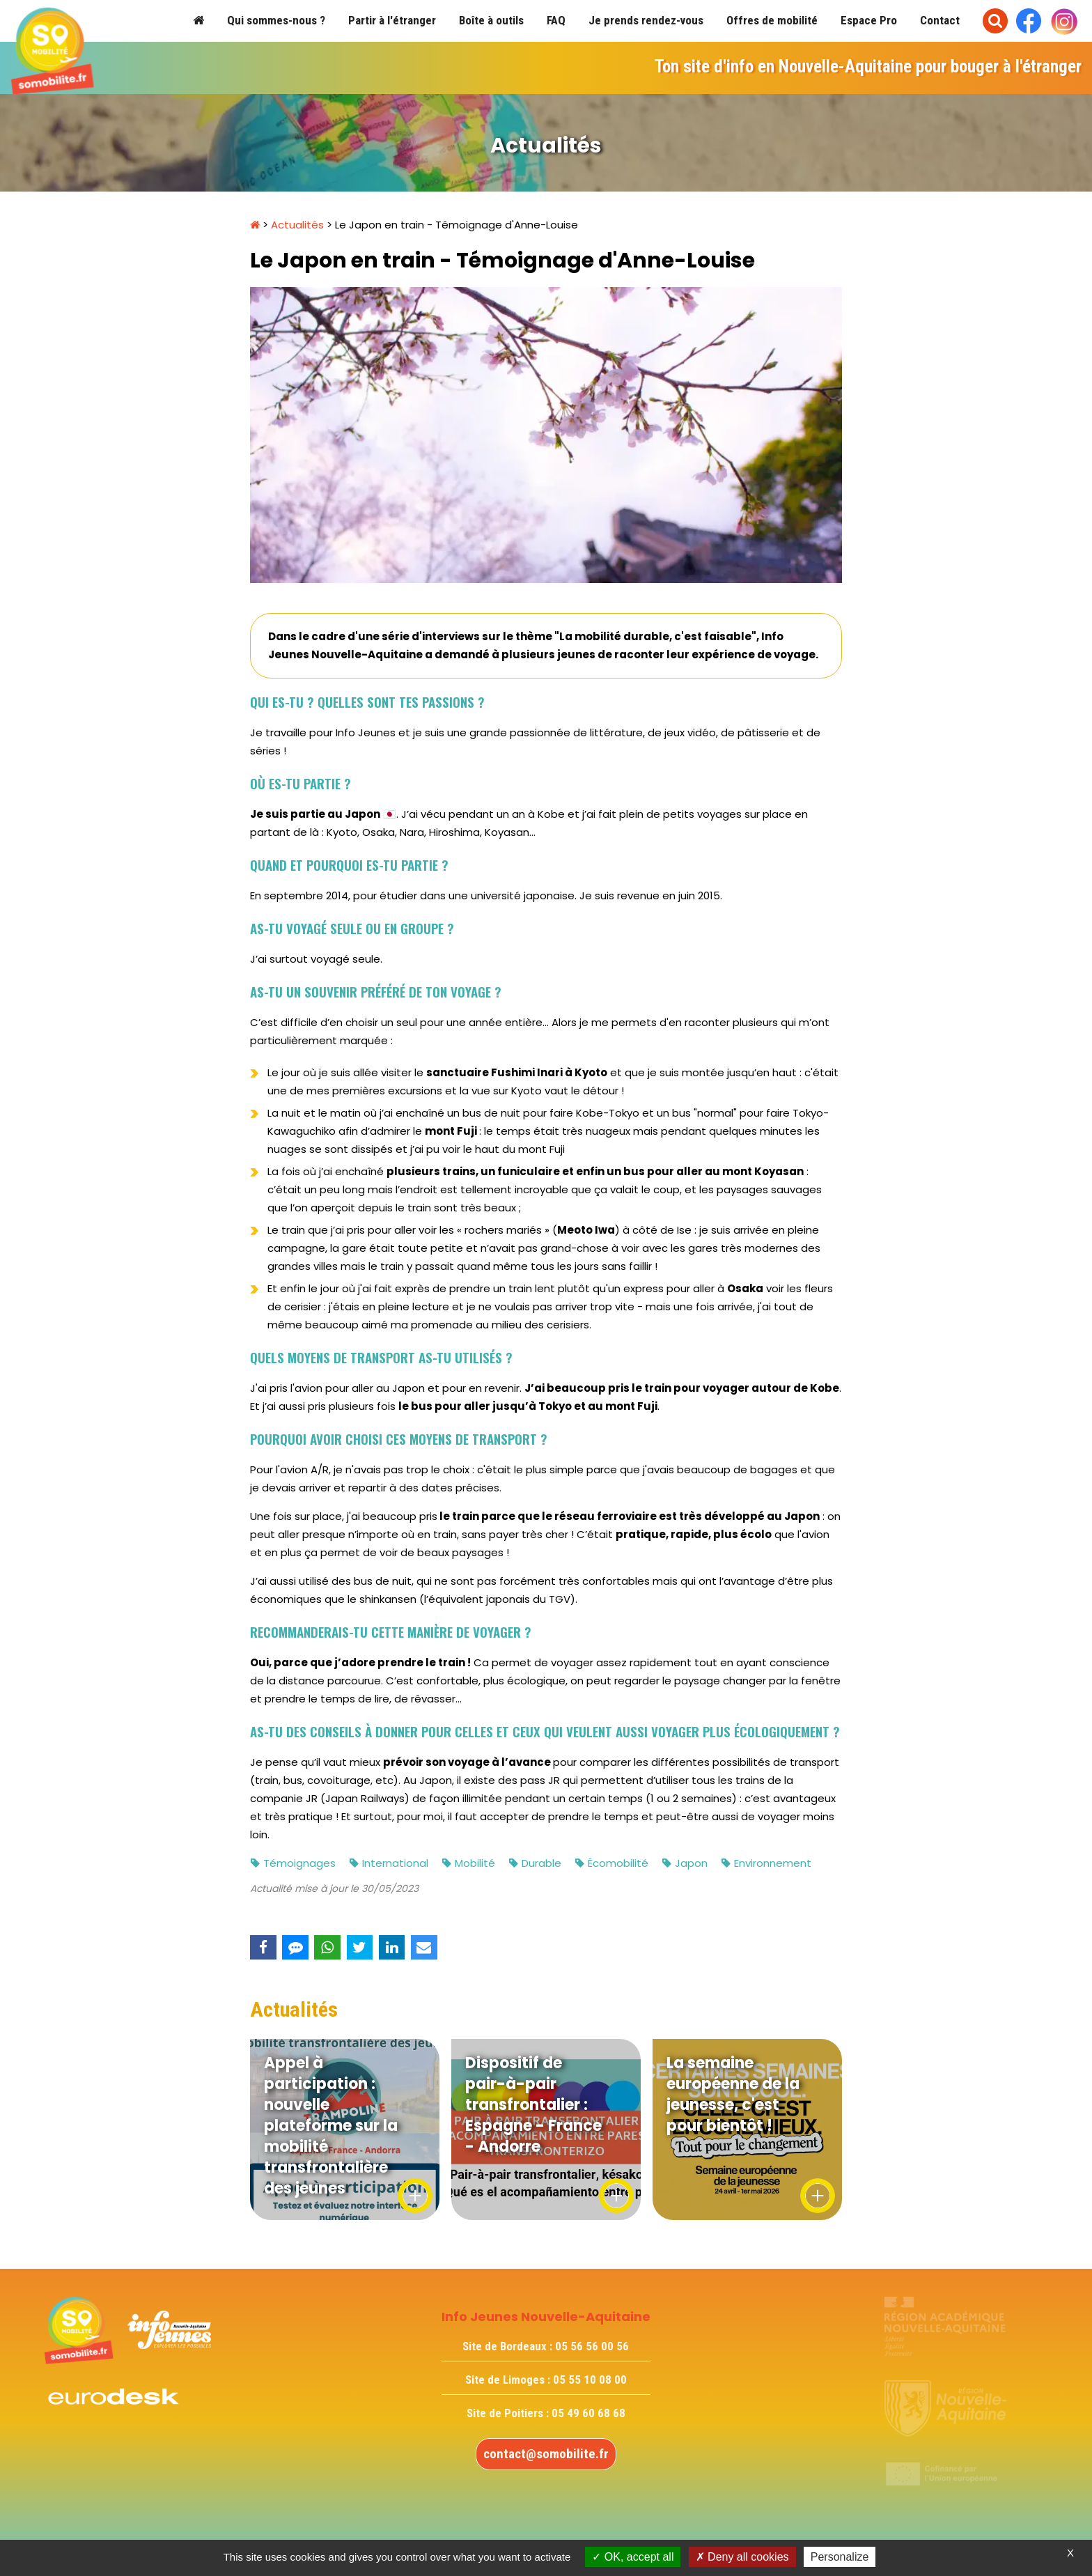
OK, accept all (632, 2557)
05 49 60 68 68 (588, 2413)
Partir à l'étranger (392, 20)
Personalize (840, 2557)
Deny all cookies (742, 2557)
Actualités (297, 224)
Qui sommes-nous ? (276, 20)
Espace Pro (869, 20)
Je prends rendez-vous (645, 20)
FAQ (556, 20)
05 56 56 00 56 (592, 2346)
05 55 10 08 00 (590, 2380)
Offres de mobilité (772, 20)
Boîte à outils (491, 20)
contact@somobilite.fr (546, 2454)
